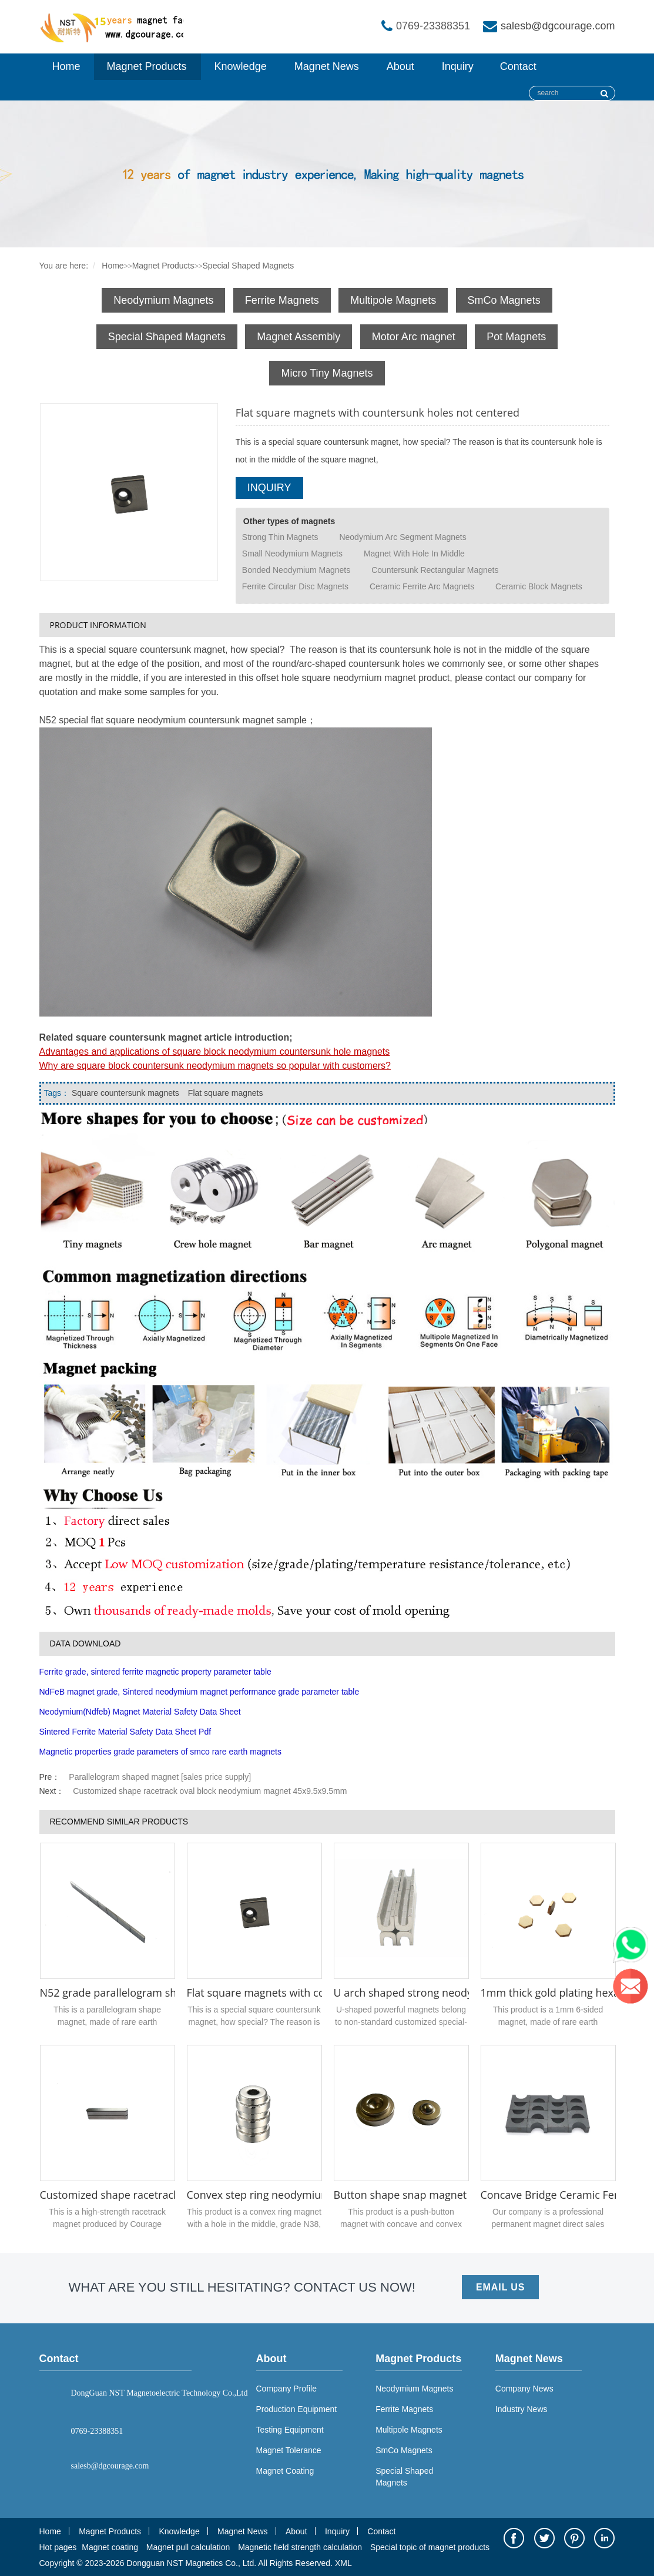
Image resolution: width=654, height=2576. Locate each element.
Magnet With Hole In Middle (414, 553)
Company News (524, 2388)
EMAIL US (500, 2287)
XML (343, 2563)
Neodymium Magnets (163, 300)
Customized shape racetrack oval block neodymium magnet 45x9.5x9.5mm (210, 1791)
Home (66, 66)
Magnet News (326, 66)
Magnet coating (110, 2547)
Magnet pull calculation (188, 2547)
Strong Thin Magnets (280, 537)
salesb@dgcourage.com (558, 26)
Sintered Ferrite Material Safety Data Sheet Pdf (125, 1731)
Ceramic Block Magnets (538, 586)
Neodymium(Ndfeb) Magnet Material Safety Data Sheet (140, 1711)
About (400, 66)
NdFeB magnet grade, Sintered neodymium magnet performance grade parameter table (199, 1691)
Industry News (521, 2409)
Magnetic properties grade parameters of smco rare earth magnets (160, 1751)
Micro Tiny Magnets (327, 373)
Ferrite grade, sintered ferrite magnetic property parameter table (155, 1671)
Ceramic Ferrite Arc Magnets (422, 586)
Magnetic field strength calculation (300, 2547)
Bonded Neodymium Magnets (296, 570)
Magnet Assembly (298, 337)
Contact (518, 66)
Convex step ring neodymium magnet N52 (290, 2195)
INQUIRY (269, 488)
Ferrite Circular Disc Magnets (295, 586)
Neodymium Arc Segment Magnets (402, 537)
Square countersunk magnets (125, 1093)
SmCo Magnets (504, 300)
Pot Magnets (516, 337)
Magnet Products (147, 66)
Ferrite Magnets (282, 300)
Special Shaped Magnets (248, 265)
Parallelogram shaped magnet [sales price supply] (160, 1777)
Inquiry (458, 66)
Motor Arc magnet (413, 337)
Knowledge (240, 66)
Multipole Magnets (393, 300)
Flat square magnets (225, 1093)
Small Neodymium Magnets (292, 553)
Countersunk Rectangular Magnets (434, 570)
